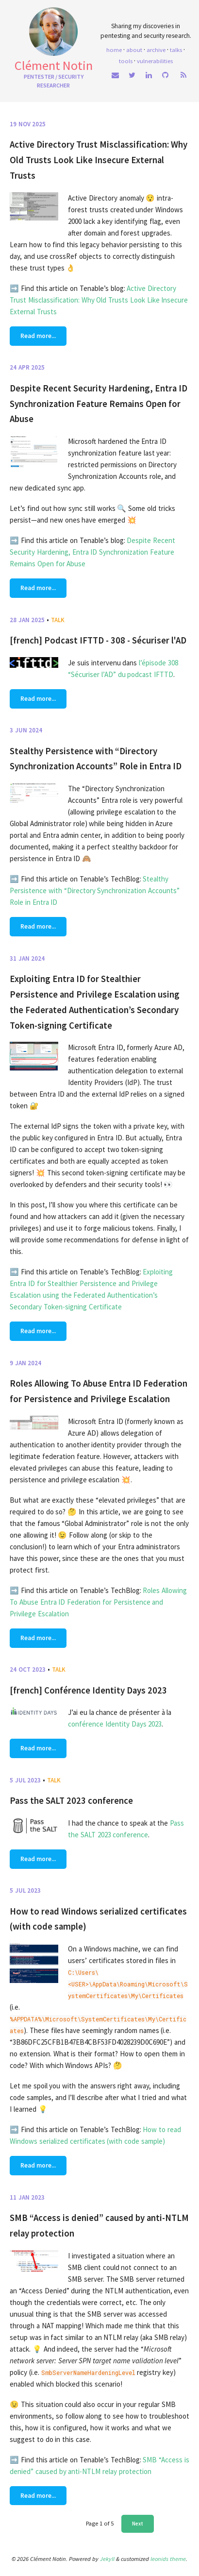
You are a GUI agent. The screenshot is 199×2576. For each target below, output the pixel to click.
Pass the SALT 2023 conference (71, 1800)
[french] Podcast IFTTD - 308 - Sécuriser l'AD (98, 640)
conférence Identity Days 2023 (115, 1724)
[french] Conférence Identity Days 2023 (88, 1690)
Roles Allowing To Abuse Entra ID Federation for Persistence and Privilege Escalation (98, 1602)
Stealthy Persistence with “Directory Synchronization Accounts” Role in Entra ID (95, 890)
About (134, 49)
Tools (126, 61)
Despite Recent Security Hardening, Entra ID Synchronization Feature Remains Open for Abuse (98, 404)
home (114, 49)
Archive (156, 49)
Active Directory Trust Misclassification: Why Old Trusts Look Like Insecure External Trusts (98, 160)
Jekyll (107, 2558)
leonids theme (168, 2558)
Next (137, 2523)
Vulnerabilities (155, 61)
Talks (176, 49)
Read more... (38, 336)
